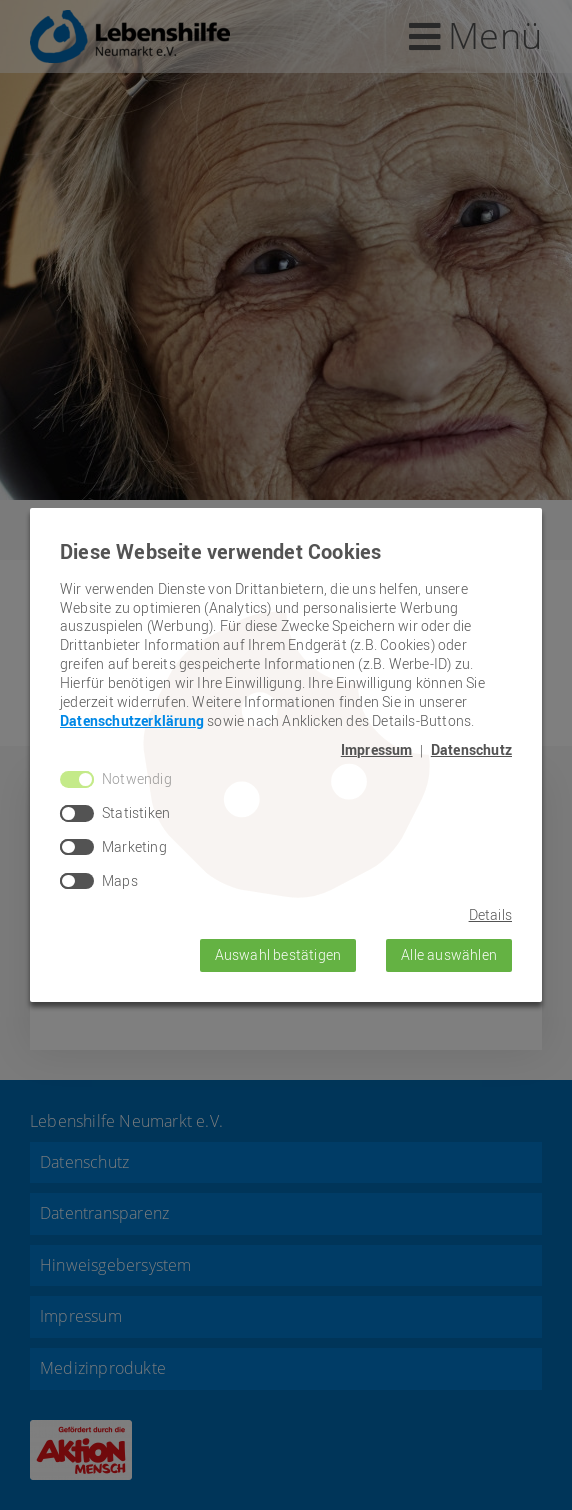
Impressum (377, 750)
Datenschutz (471, 750)
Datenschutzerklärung (132, 720)
